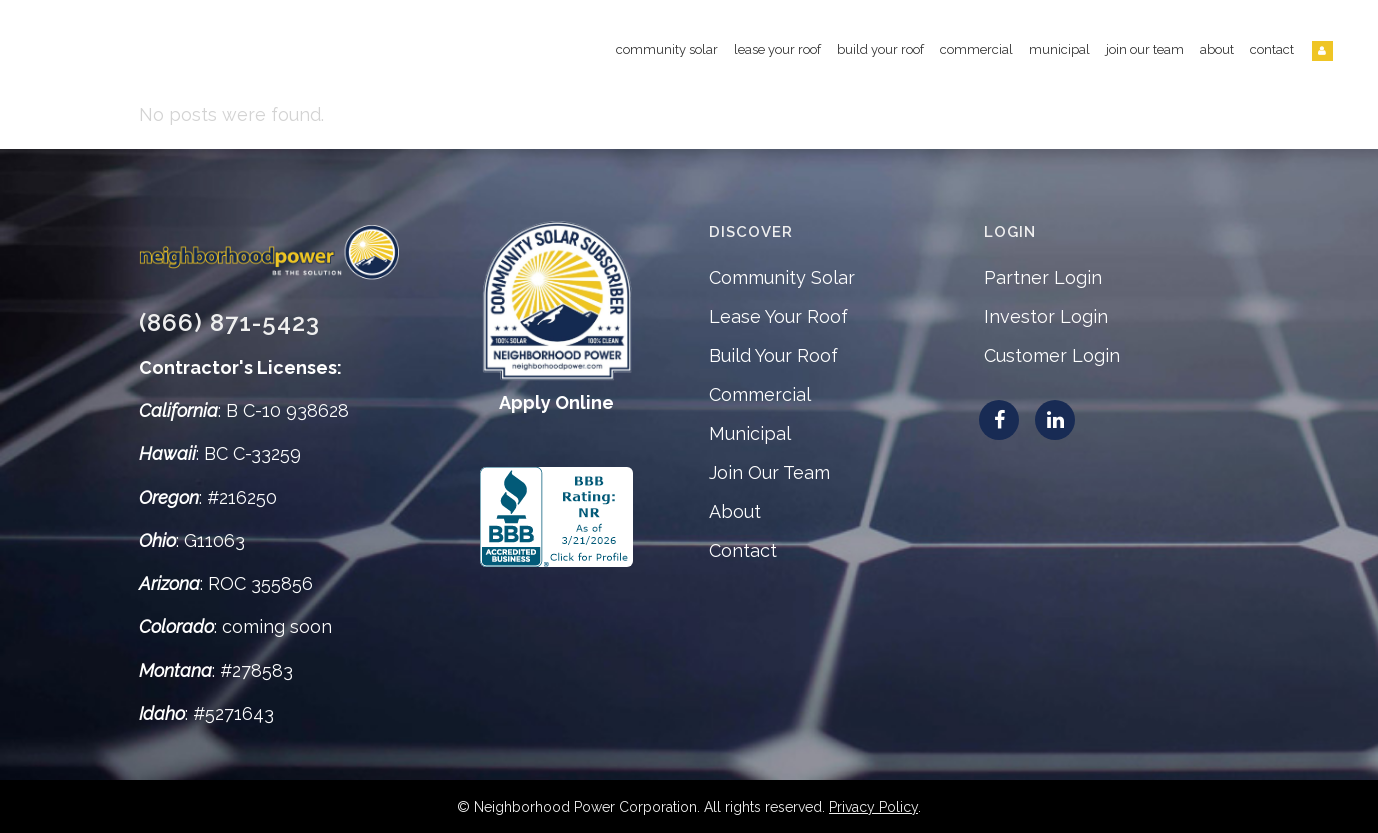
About (735, 511)
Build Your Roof (773, 355)
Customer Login (1052, 355)
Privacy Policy (873, 807)
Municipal (750, 433)
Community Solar (782, 277)
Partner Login (1043, 277)
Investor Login (1046, 316)
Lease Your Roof (778, 316)
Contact (743, 550)
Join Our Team (769, 472)
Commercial (760, 394)
